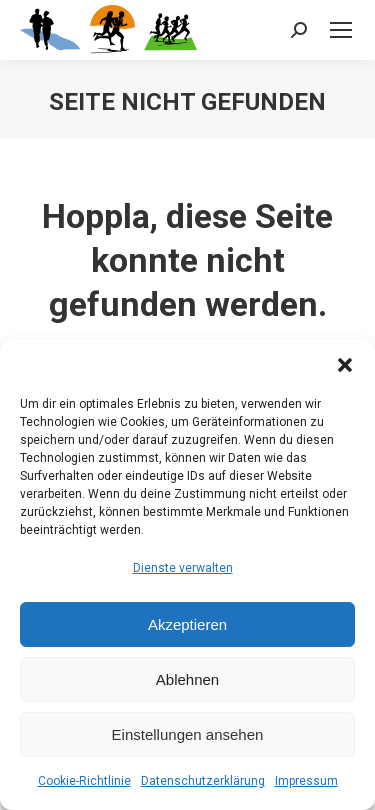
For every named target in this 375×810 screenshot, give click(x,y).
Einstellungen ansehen (188, 734)
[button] (345, 365)
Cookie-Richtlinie (84, 781)
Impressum (306, 781)
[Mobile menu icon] (341, 30)
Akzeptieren (187, 624)
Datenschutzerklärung (203, 781)
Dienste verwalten (183, 568)
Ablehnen (187, 679)
